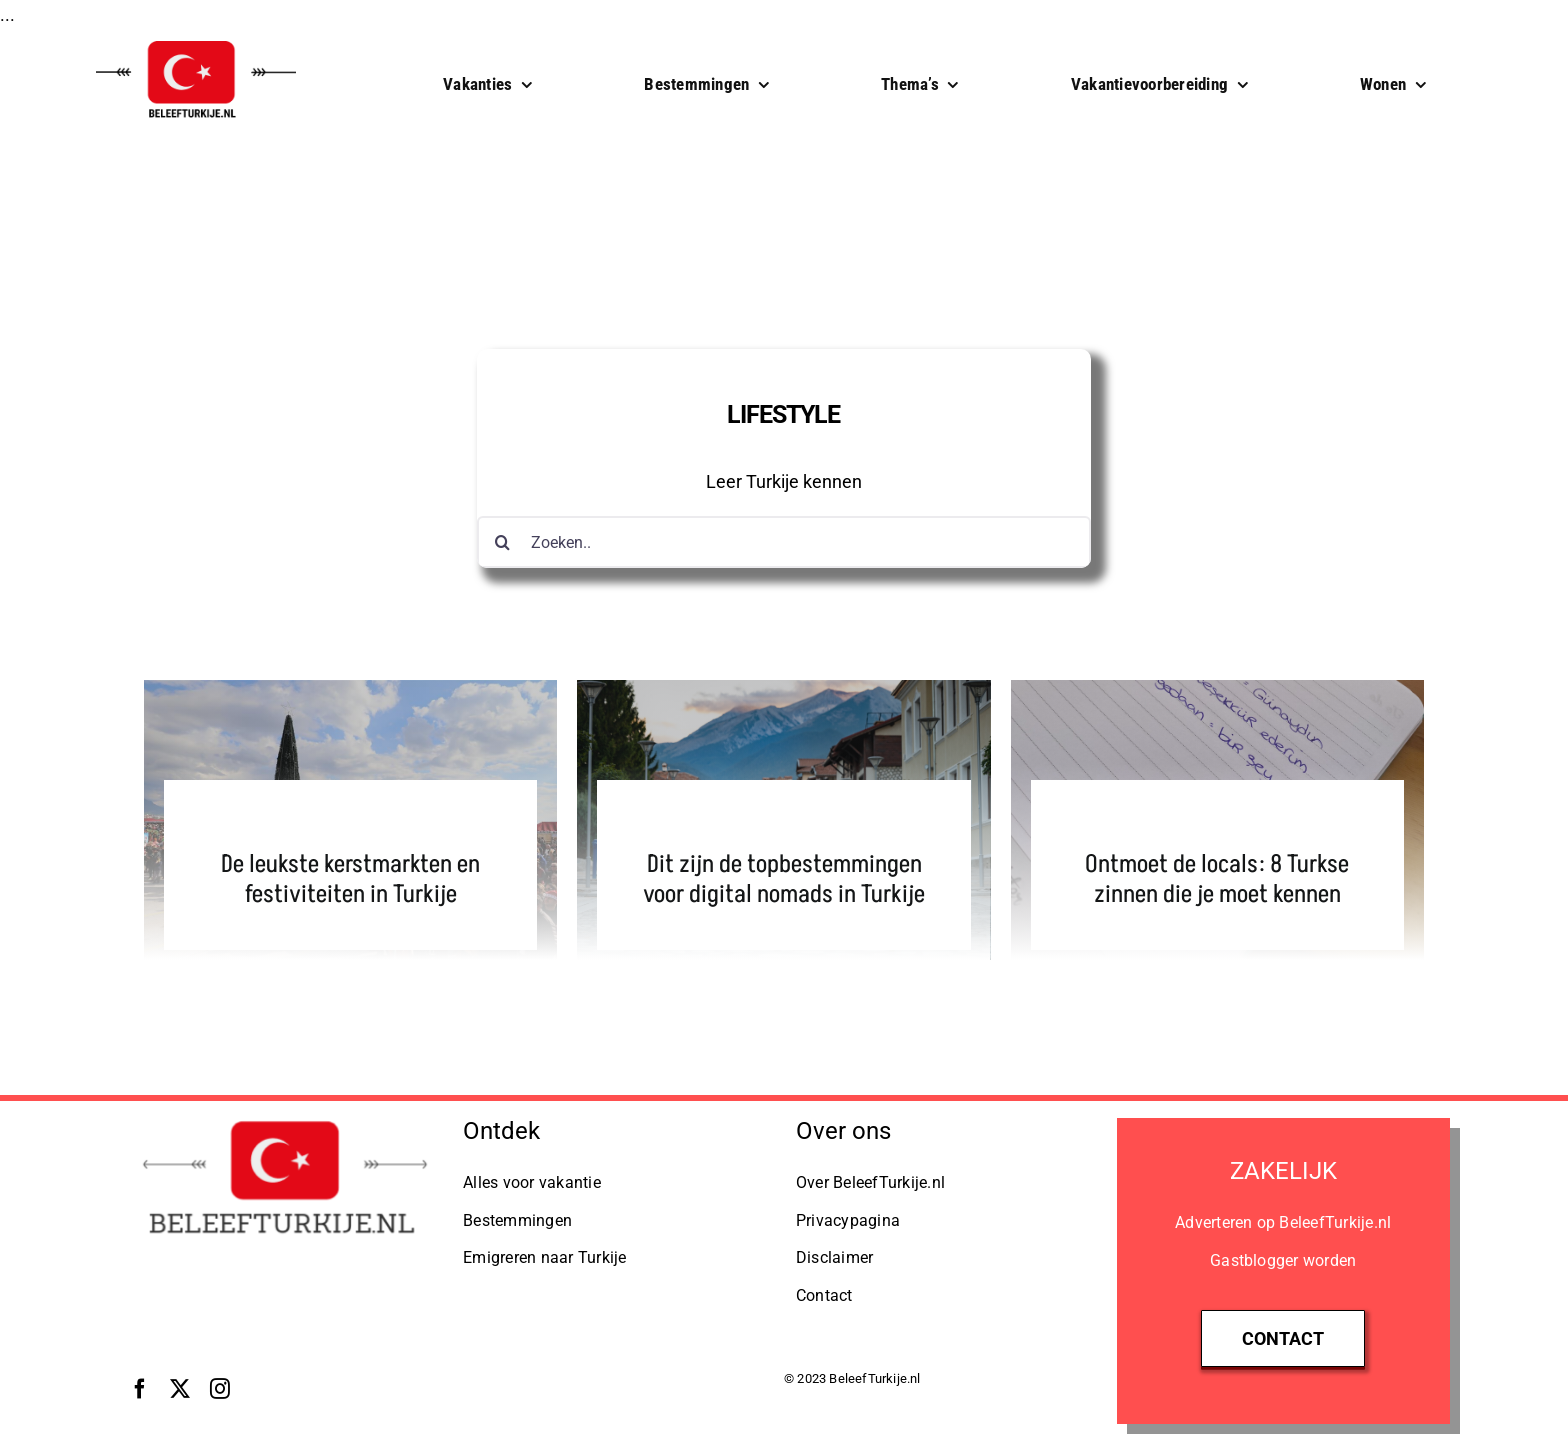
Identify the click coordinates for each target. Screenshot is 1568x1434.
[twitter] (180, 1389)
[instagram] (220, 1389)
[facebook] (140, 1389)
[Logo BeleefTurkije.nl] (284, 1118)
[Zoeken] (503, 542)
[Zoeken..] (784, 542)
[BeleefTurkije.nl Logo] (196, 39)
